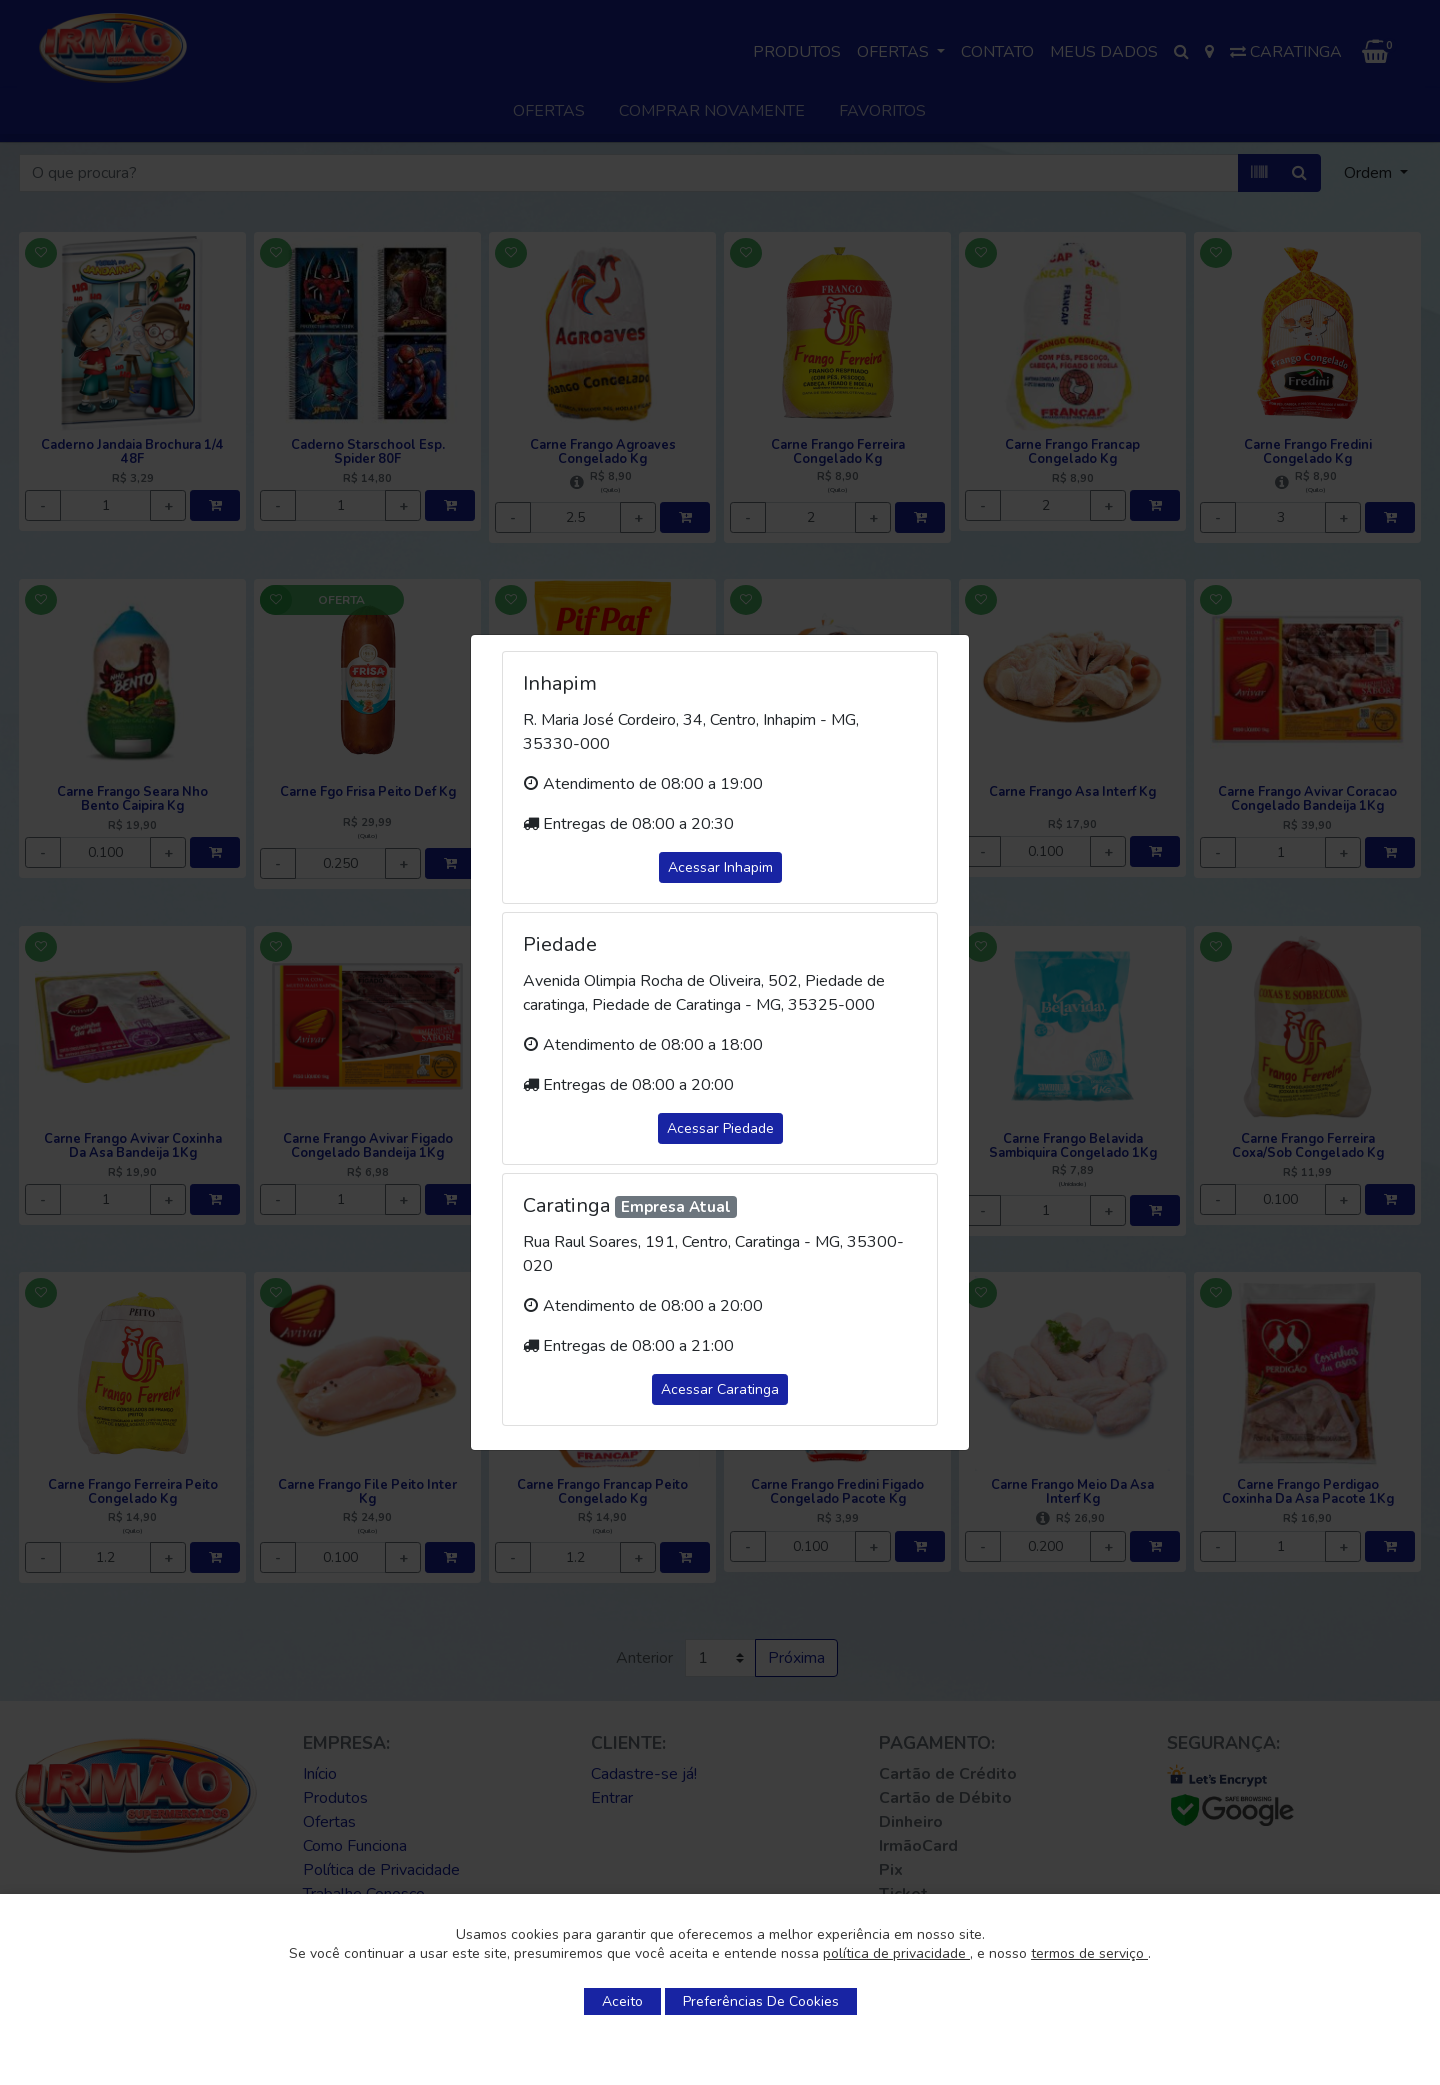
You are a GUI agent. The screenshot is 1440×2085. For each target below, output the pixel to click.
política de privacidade (896, 1953)
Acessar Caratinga (720, 1389)
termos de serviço (1089, 1953)
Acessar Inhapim (720, 867)
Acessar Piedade (720, 1128)
